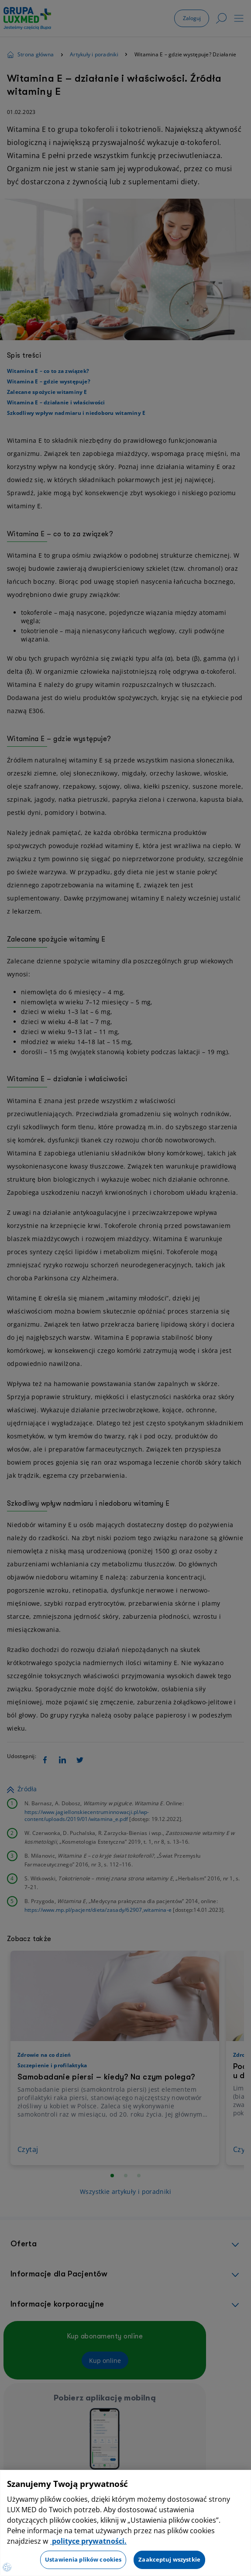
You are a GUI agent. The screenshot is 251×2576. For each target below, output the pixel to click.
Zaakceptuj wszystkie (169, 2559)
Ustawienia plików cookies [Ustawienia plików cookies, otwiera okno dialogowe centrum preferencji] (83, 2559)
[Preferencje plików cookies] (7, 2567)
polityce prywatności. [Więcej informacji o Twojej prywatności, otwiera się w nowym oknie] (88, 2541)
